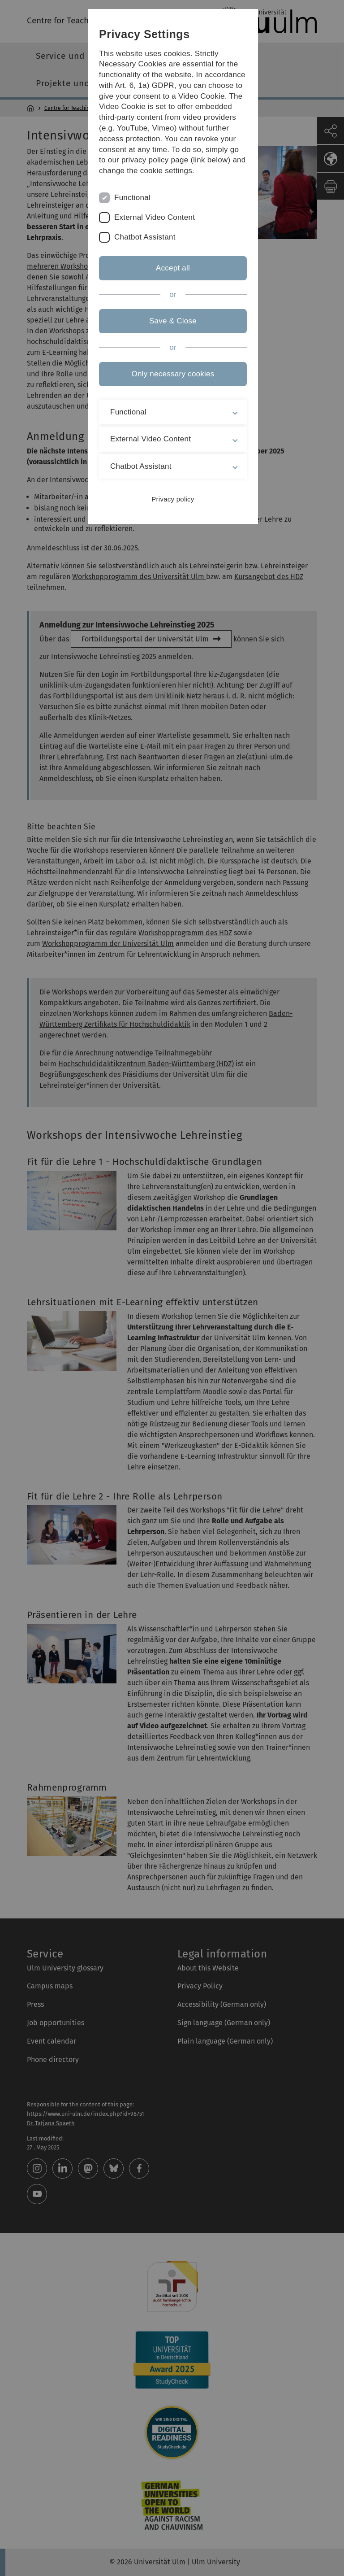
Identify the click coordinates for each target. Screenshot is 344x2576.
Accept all (172, 268)
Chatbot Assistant (143, 237)
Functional (130, 197)
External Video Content (152, 217)
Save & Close (172, 321)
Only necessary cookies (171, 374)
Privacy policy (171, 499)
